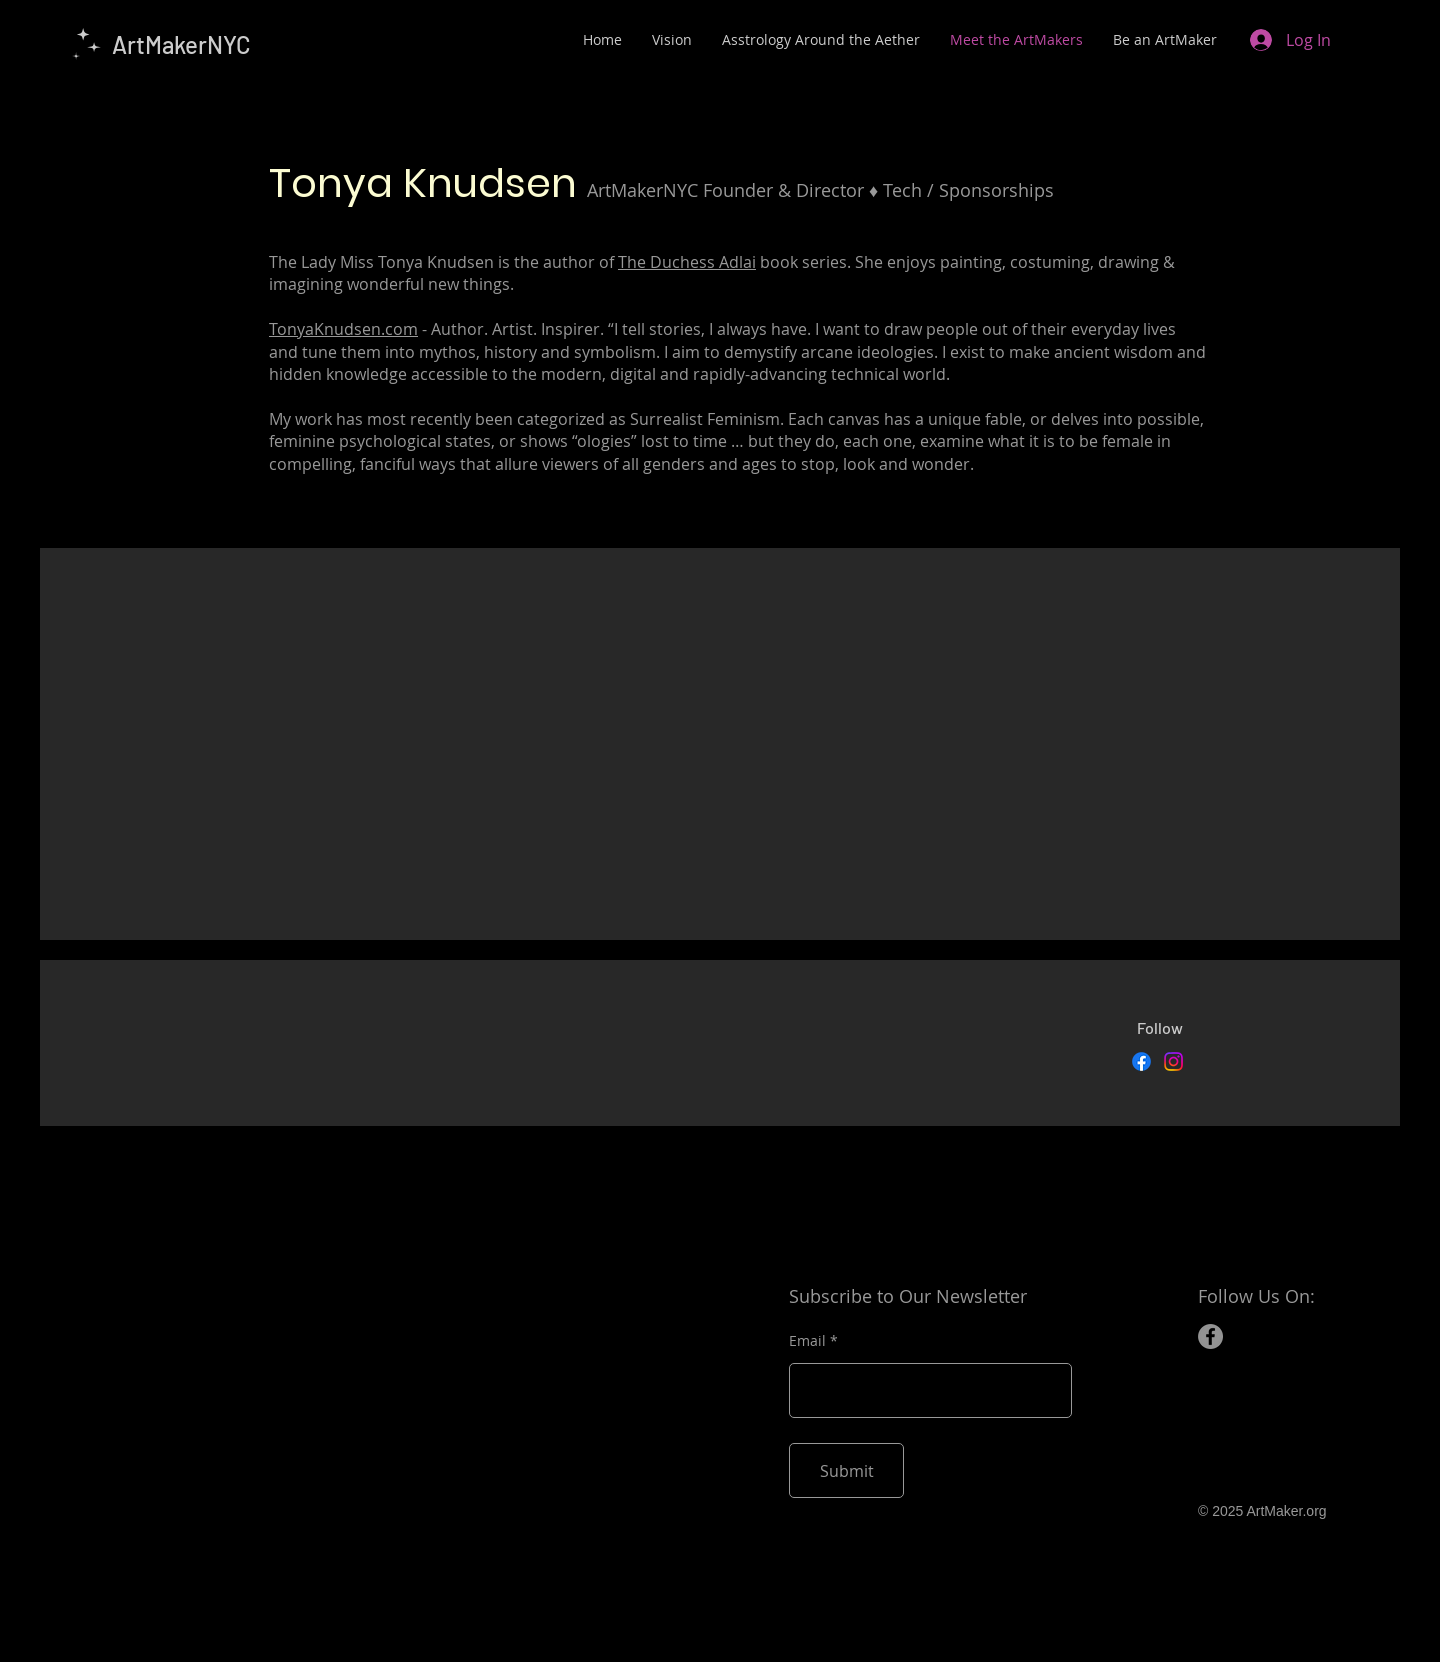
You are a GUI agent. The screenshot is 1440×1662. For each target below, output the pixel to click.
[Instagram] (1173, 1061)
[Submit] (846, 1470)
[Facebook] (1141, 1061)
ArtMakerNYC (181, 44)
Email (807, 1341)
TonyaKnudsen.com (343, 329)
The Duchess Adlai (687, 262)
